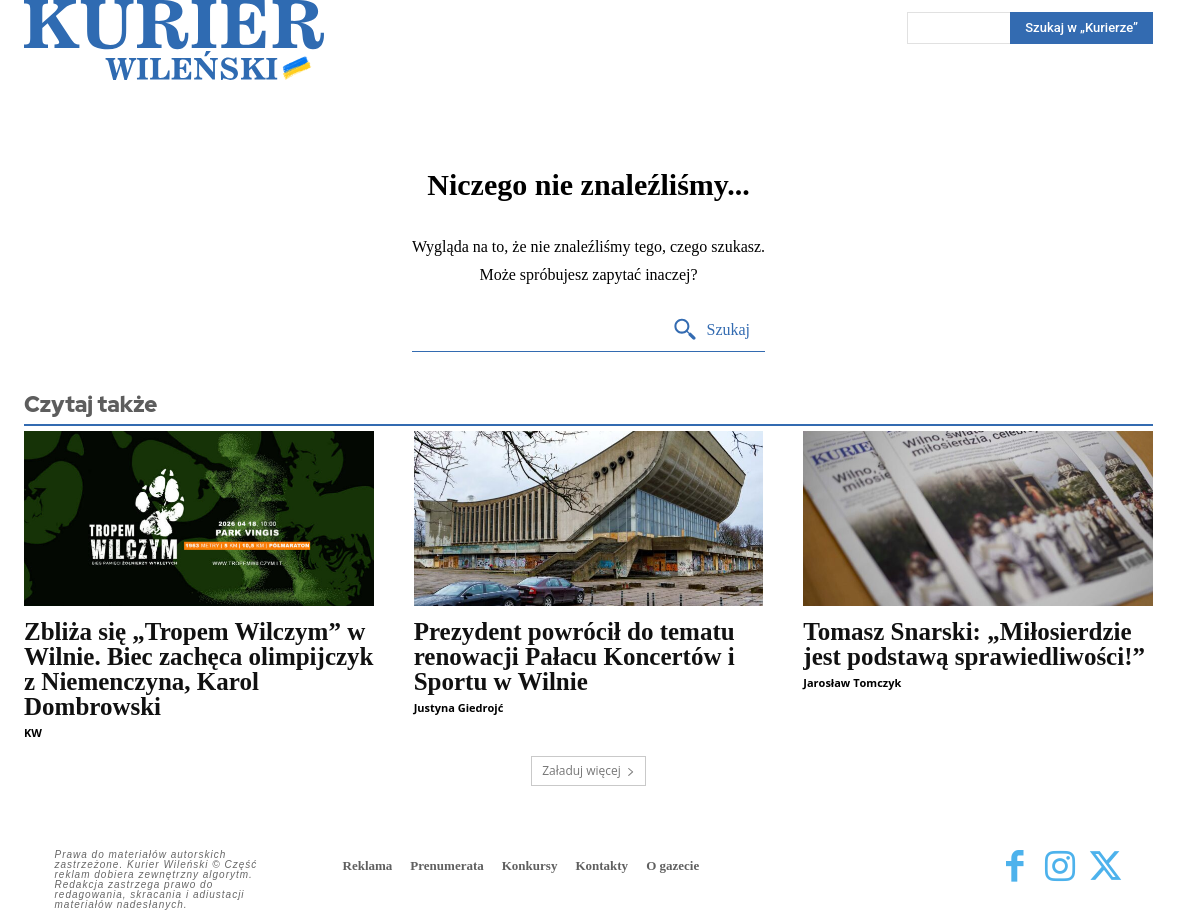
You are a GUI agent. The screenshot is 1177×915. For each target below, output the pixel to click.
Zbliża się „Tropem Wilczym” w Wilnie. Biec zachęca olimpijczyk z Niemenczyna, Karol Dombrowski (198, 669)
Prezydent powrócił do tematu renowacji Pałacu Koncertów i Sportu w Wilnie (574, 656)
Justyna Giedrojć (459, 707)
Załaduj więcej (588, 770)
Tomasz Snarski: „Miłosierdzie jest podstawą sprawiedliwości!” (974, 644)
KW (33, 732)
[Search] (711, 330)
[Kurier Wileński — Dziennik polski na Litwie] (174, 40)
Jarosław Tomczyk (852, 682)
